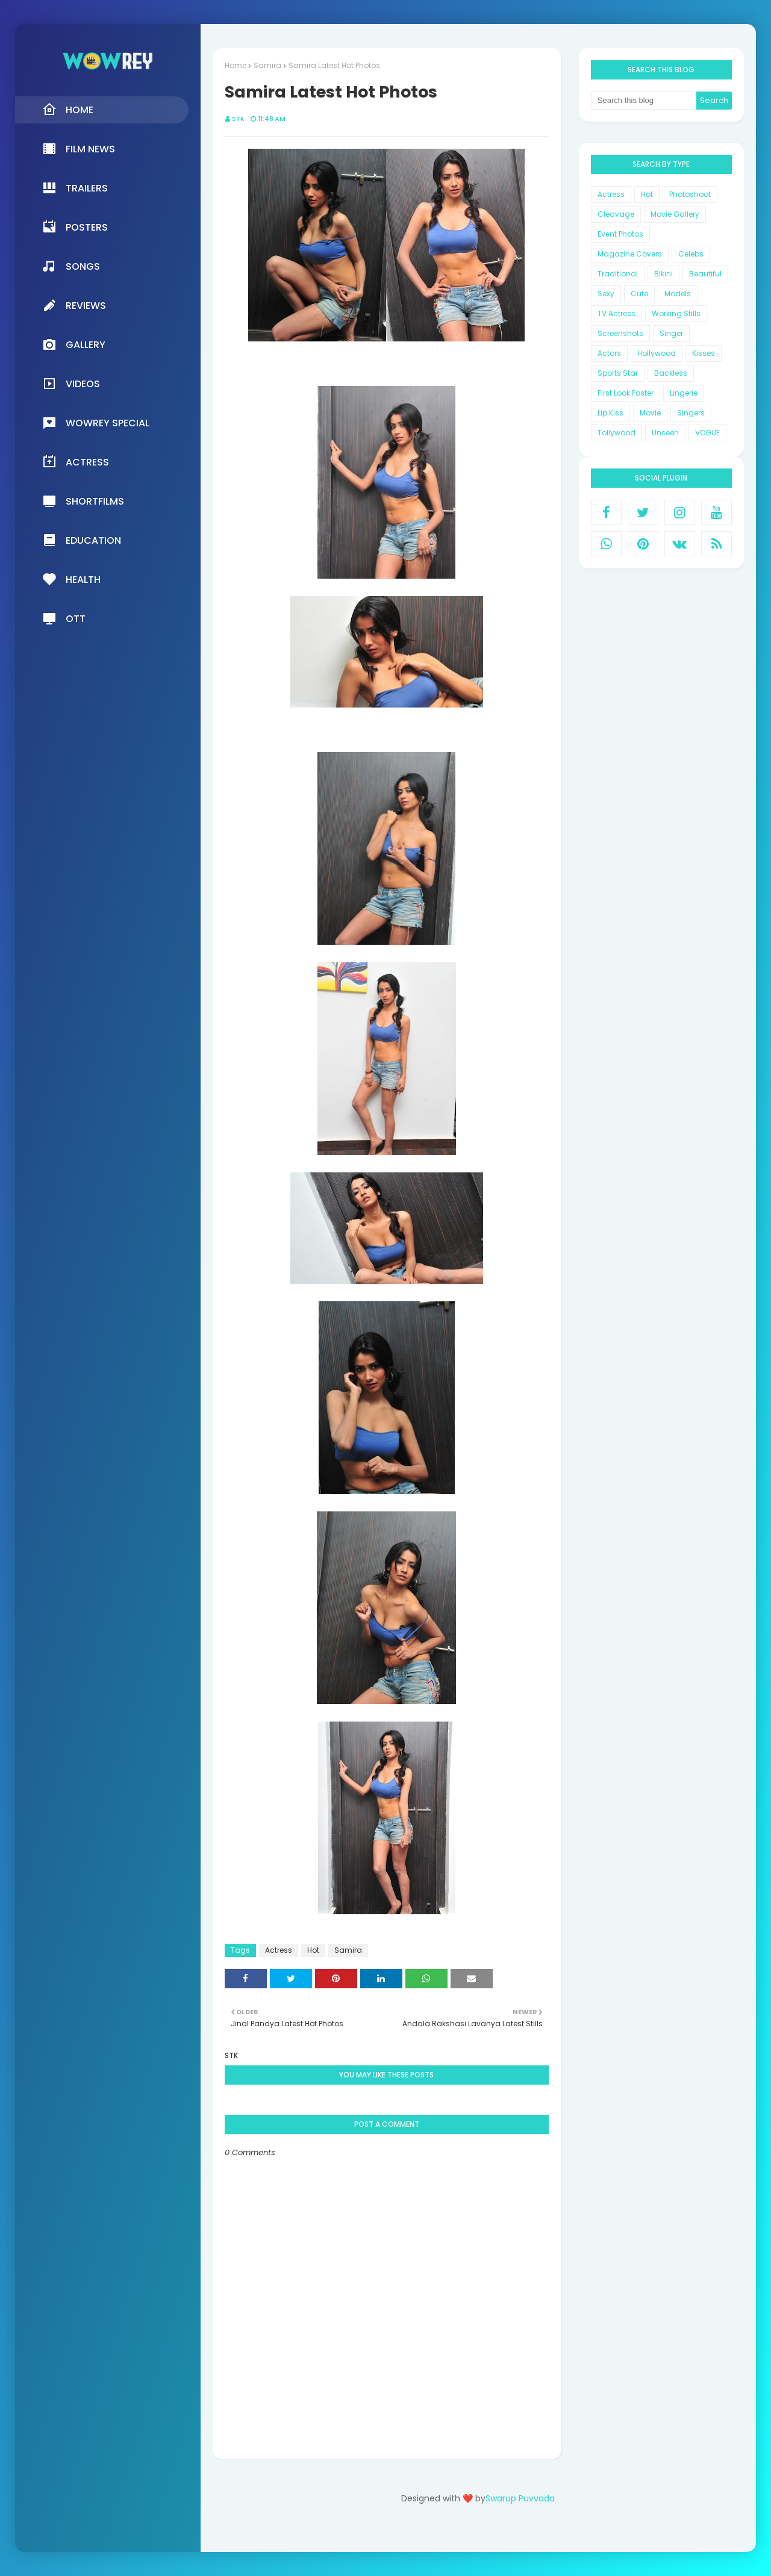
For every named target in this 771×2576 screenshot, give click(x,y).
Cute (639, 293)
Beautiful (705, 274)
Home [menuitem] (67, 109)
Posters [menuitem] (75, 227)
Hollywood (656, 353)
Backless (670, 373)
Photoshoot (690, 194)
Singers (691, 413)
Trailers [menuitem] (75, 188)
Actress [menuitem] (75, 462)
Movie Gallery (675, 214)
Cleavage (616, 214)
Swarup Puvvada (520, 2498)
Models (677, 293)
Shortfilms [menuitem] (83, 501)
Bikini (663, 274)
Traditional (618, 274)
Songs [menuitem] (71, 266)
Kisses (703, 353)
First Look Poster (626, 393)
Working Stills (676, 313)
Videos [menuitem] (71, 383)
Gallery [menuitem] (73, 344)
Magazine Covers (630, 254)
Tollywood (616, 433)
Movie (650, 413)
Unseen (665, 433)
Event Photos (620, 234)
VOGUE (707, 433)
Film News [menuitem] (78, 149)
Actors (609, 353)
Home (235, 65)
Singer (671, 333)
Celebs (691, 254)
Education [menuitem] (81, 540)
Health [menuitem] (71, 579)
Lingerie (684, 393)
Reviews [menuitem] (74, 305)
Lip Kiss (610, 413)
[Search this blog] (644, 101)
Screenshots (620, 333)
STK (238, 118)
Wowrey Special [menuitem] (95, 422)
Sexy (606, 293)
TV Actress (616, 313)
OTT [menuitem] (64, 618)
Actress (278, 1950)
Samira (267, 65)
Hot (313, 1950)
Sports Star (618, 373)
